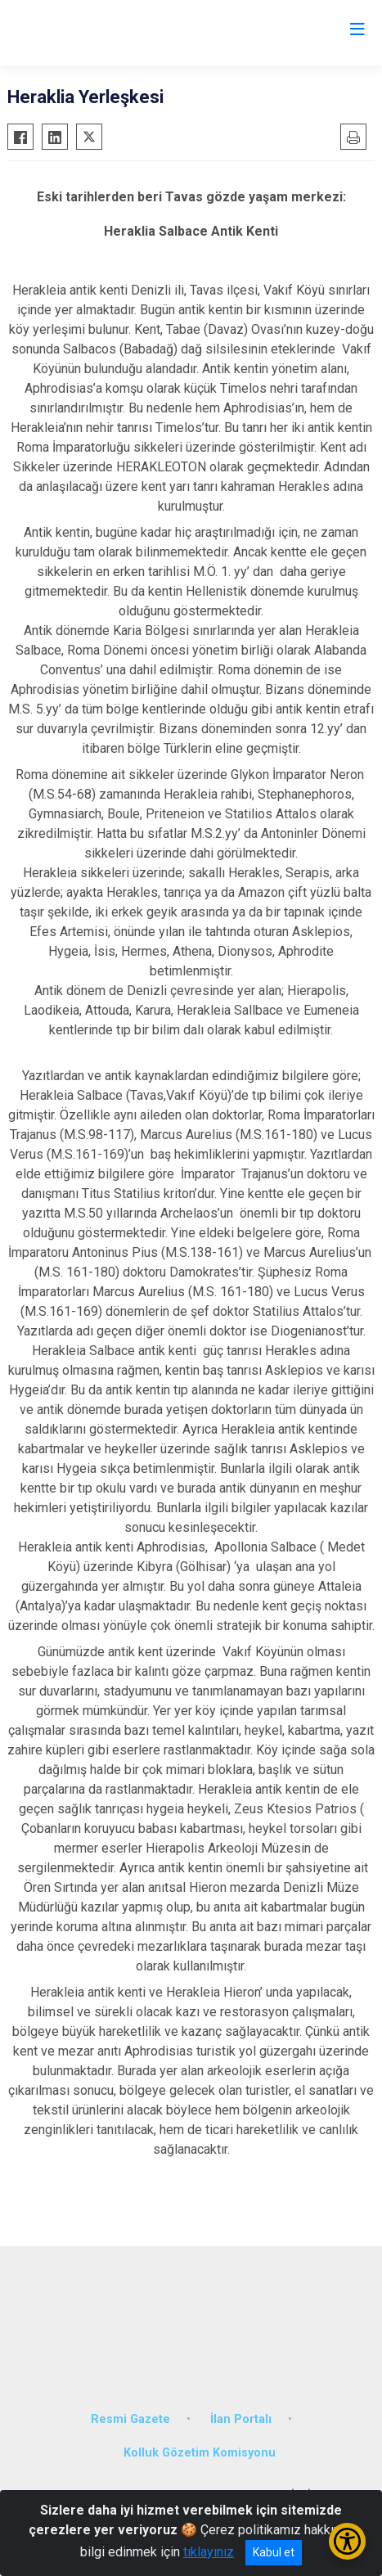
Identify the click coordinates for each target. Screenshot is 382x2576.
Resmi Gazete (130, 2419)
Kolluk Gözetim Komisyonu (200, 2453)
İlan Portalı (241, 2419)
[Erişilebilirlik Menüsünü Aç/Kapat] (347, 2541)
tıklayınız (208, 2552)
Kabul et (273, 2552)
